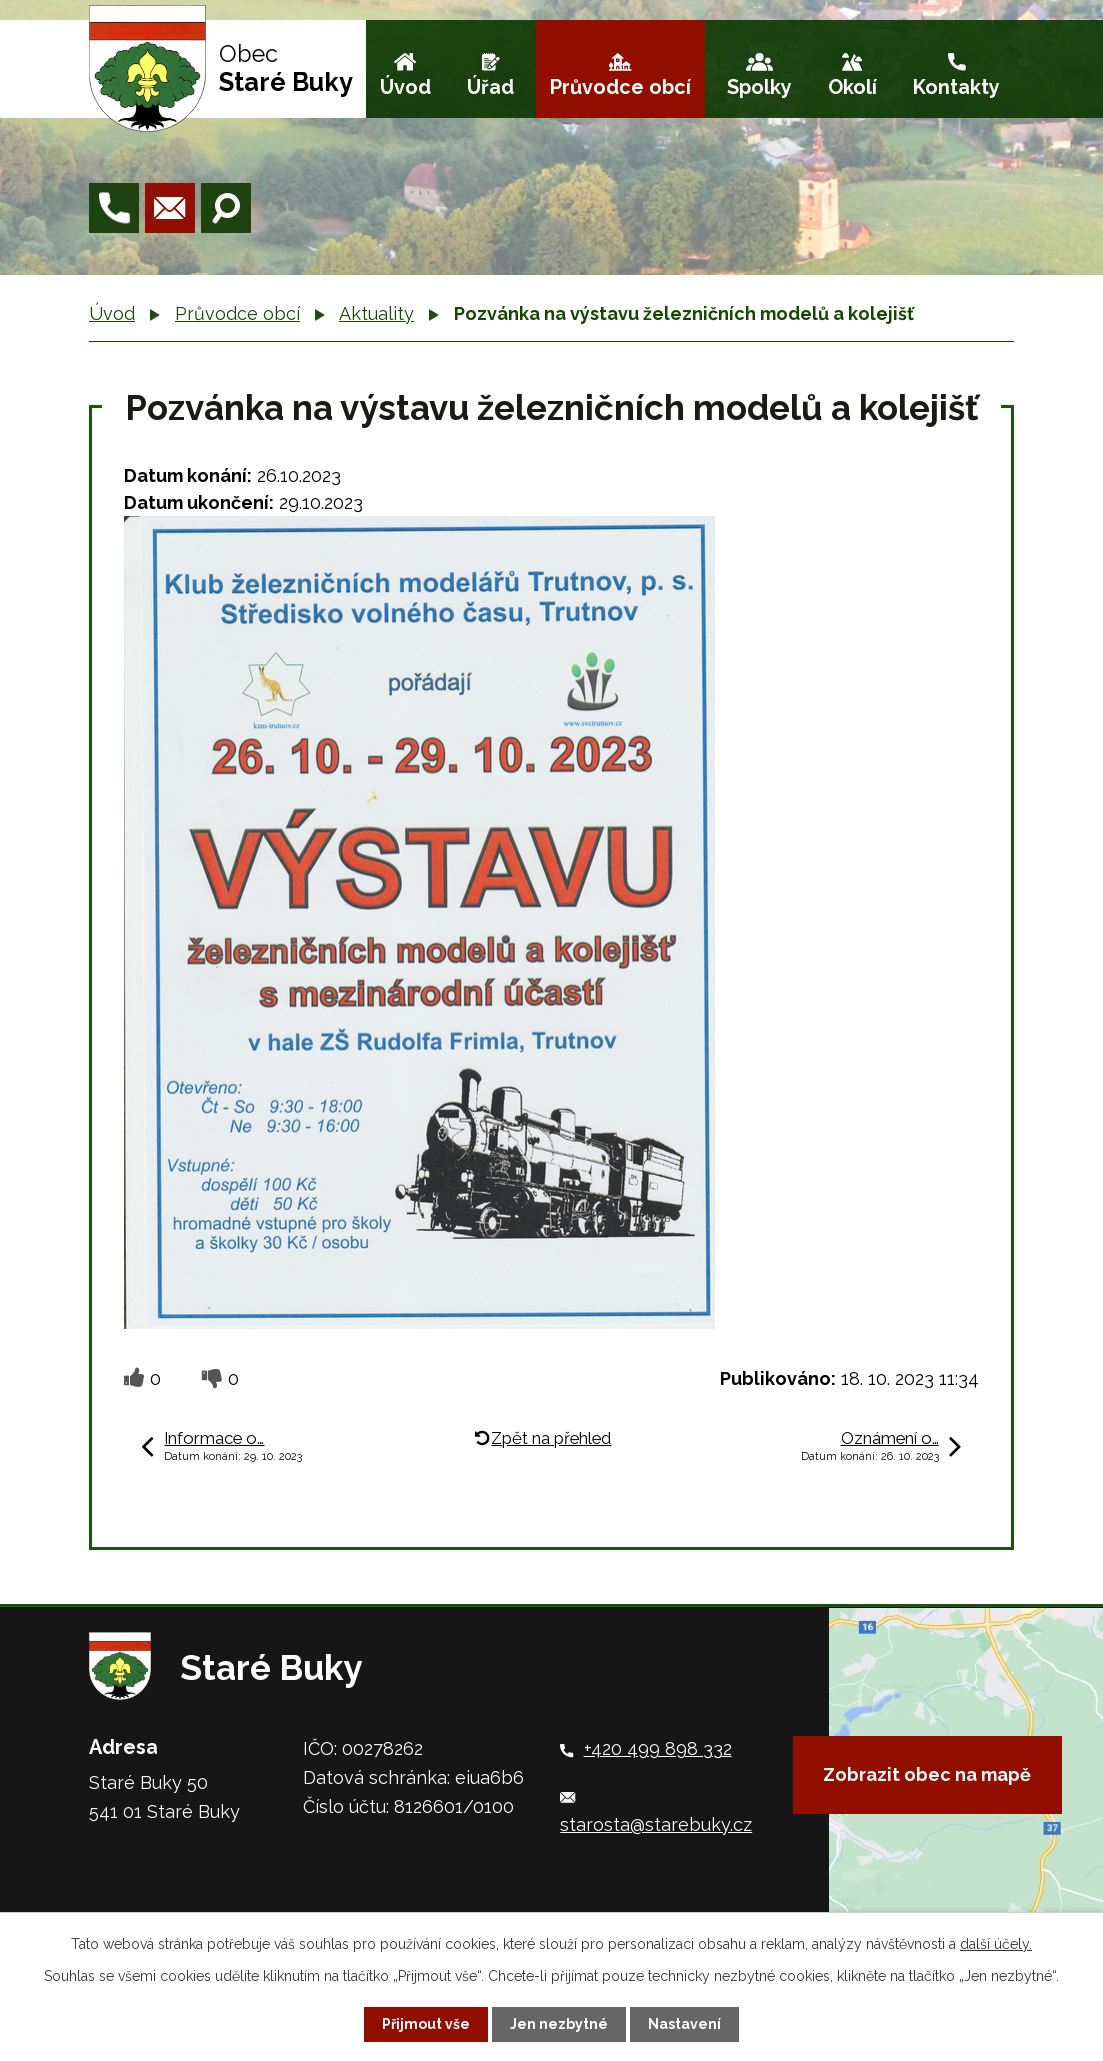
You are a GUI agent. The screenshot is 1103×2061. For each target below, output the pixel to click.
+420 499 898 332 (658, 1748)
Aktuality (376, 313)
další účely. (996, 1944)
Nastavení (684, 2024)
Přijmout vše (426, 2024)
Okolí (852, 87)
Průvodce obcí (620, 87)
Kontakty (956, 87)
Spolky (759, 87)
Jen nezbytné (559, 2024)
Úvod (405, 87)
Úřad (490, 87)
